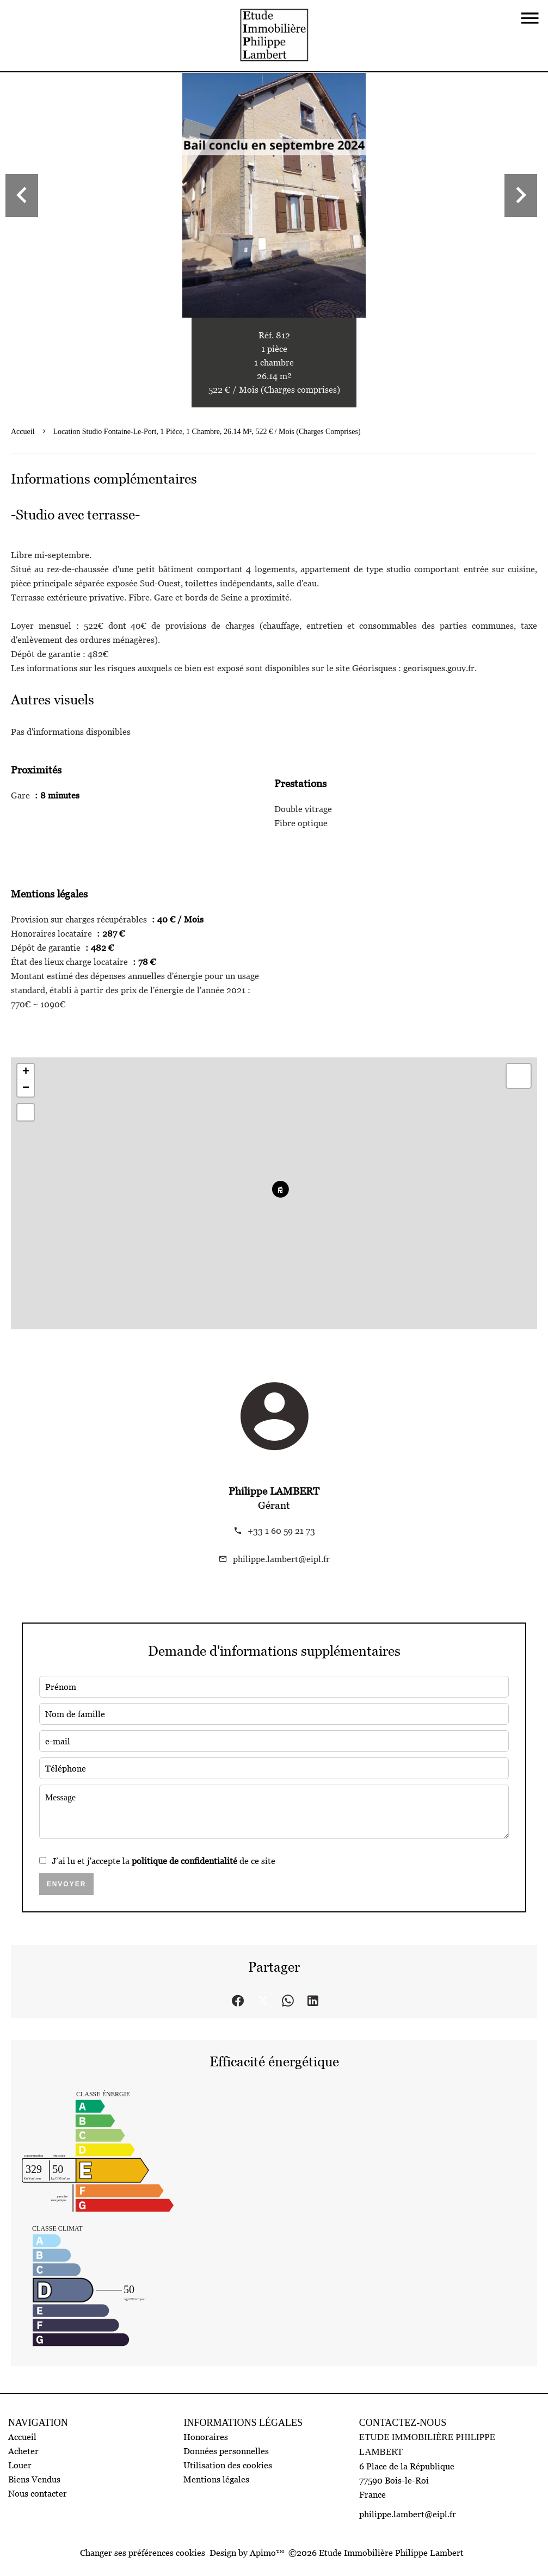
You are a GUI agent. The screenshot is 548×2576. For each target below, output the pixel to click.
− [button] (25, 1088)
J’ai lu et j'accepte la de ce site (163, 1861)
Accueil (23, 432)
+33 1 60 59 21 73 (281, 1531)
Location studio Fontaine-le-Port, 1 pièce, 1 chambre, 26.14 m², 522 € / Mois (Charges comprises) (207, 432)
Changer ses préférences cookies (142, 2553)
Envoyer (67, 1884)
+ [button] (25, 1072)
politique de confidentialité (184, 1861)
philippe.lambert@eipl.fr (281, 1559)
